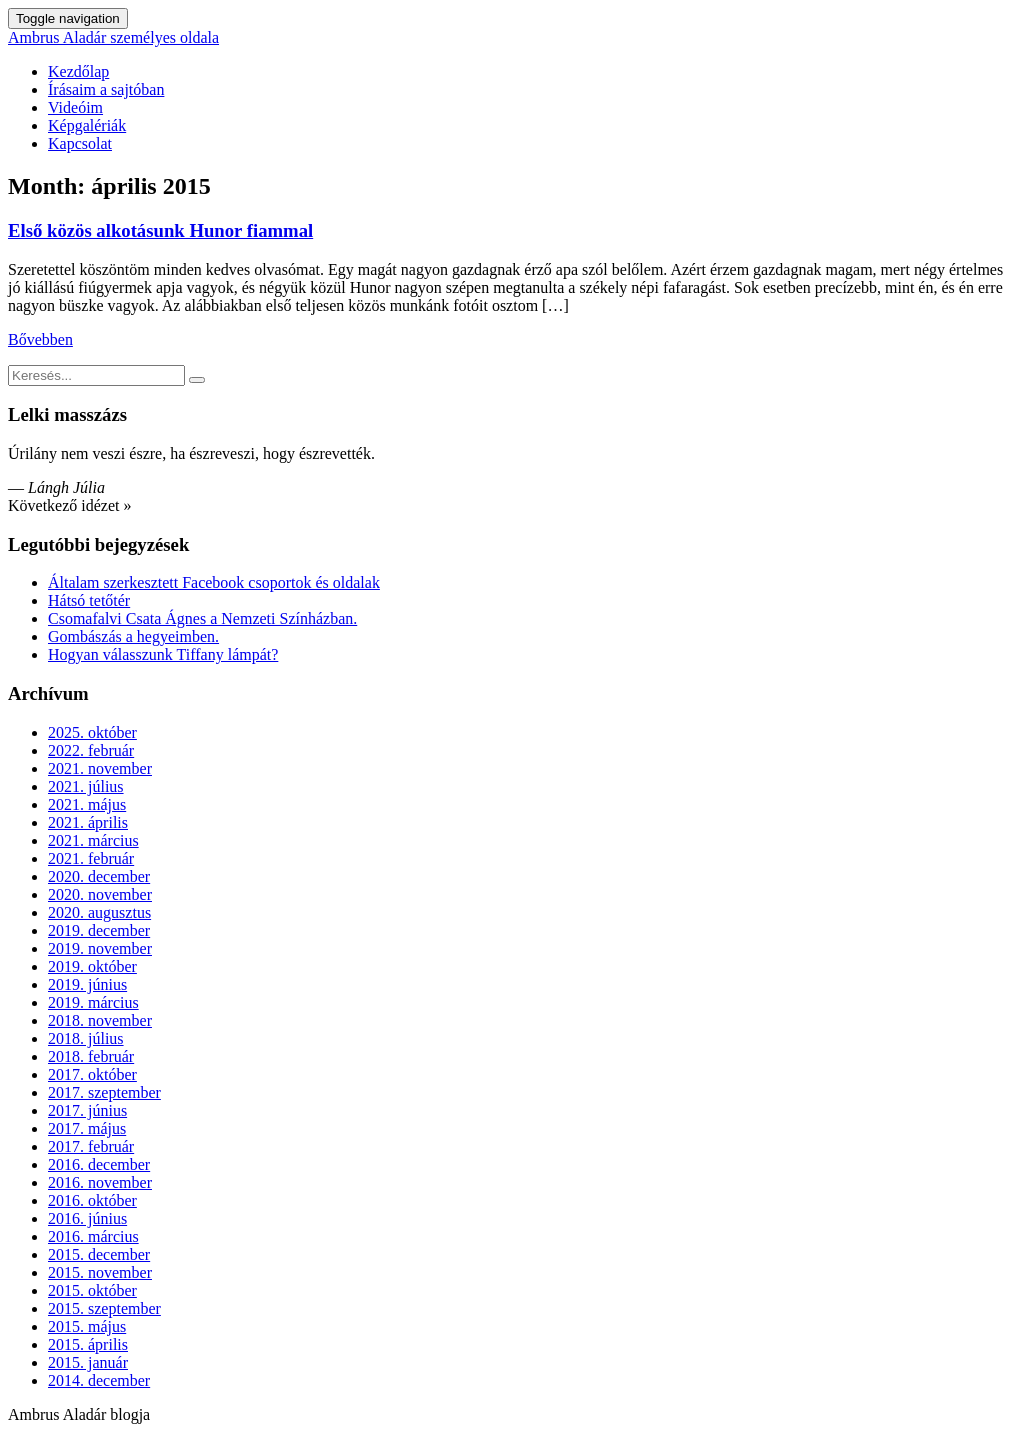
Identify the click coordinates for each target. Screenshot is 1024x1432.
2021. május (87, 804)
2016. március (93, 1236)
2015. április (88, 1344)
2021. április (88, 822)
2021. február (91, 858)
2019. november (100, 948)
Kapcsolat (80, 143)
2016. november (100, 1182)
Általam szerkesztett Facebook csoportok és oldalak (214, 582)
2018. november (100, 1020)
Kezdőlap (78, 71)
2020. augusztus (99, 912)
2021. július (86, 786)
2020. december (99, 876)
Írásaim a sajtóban (106, 89)
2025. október (92, 732)
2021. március (93, 840)
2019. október (92, 966)
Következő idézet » (70, 505)
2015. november (100, 1272)
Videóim (75, 107)
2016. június (87, 1218)
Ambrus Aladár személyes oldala (113, 37)
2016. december (99, 1164)
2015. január (88, 1362)
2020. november (100, 894)
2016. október (92, 1200)
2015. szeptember (104, 1308)
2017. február (91, 1146)
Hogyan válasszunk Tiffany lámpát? (163, 654)
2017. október (92, 1074)
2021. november (100, 768)
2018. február (91, 1056)
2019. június (87, 984)
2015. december (99, 1254)
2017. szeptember (104, 1092)
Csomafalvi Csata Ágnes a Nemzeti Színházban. (202, 618)
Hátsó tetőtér (89, 600)
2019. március (93, 1002)
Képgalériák (87, 125)
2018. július (86, 1038)
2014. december (99, 1380)
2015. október (92, 1290)
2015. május (87, 1326)
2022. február (91, 750)
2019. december (99, 930)
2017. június (87, 1110)
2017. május (87, 1128)
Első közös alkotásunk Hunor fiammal (160, 230)
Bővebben (40, 339)
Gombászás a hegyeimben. (133, 636)
